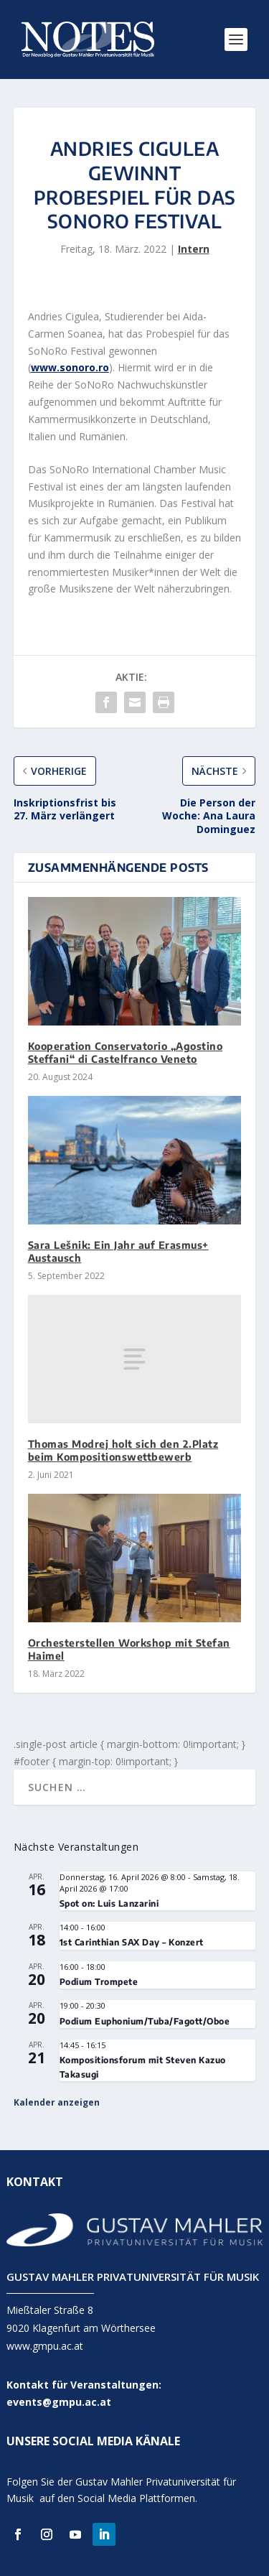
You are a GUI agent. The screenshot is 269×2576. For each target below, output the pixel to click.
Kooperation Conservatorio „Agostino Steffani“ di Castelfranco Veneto (125, 1052)
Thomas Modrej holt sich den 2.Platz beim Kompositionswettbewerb (123, 1450)
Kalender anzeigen (57, 2102)
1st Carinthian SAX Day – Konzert (132, 1942)
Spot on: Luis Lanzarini (109, 1903)
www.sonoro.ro (70, 367)
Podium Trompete (99, 1981)
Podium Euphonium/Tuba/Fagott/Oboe (145, 2021)
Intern (193, 249)
